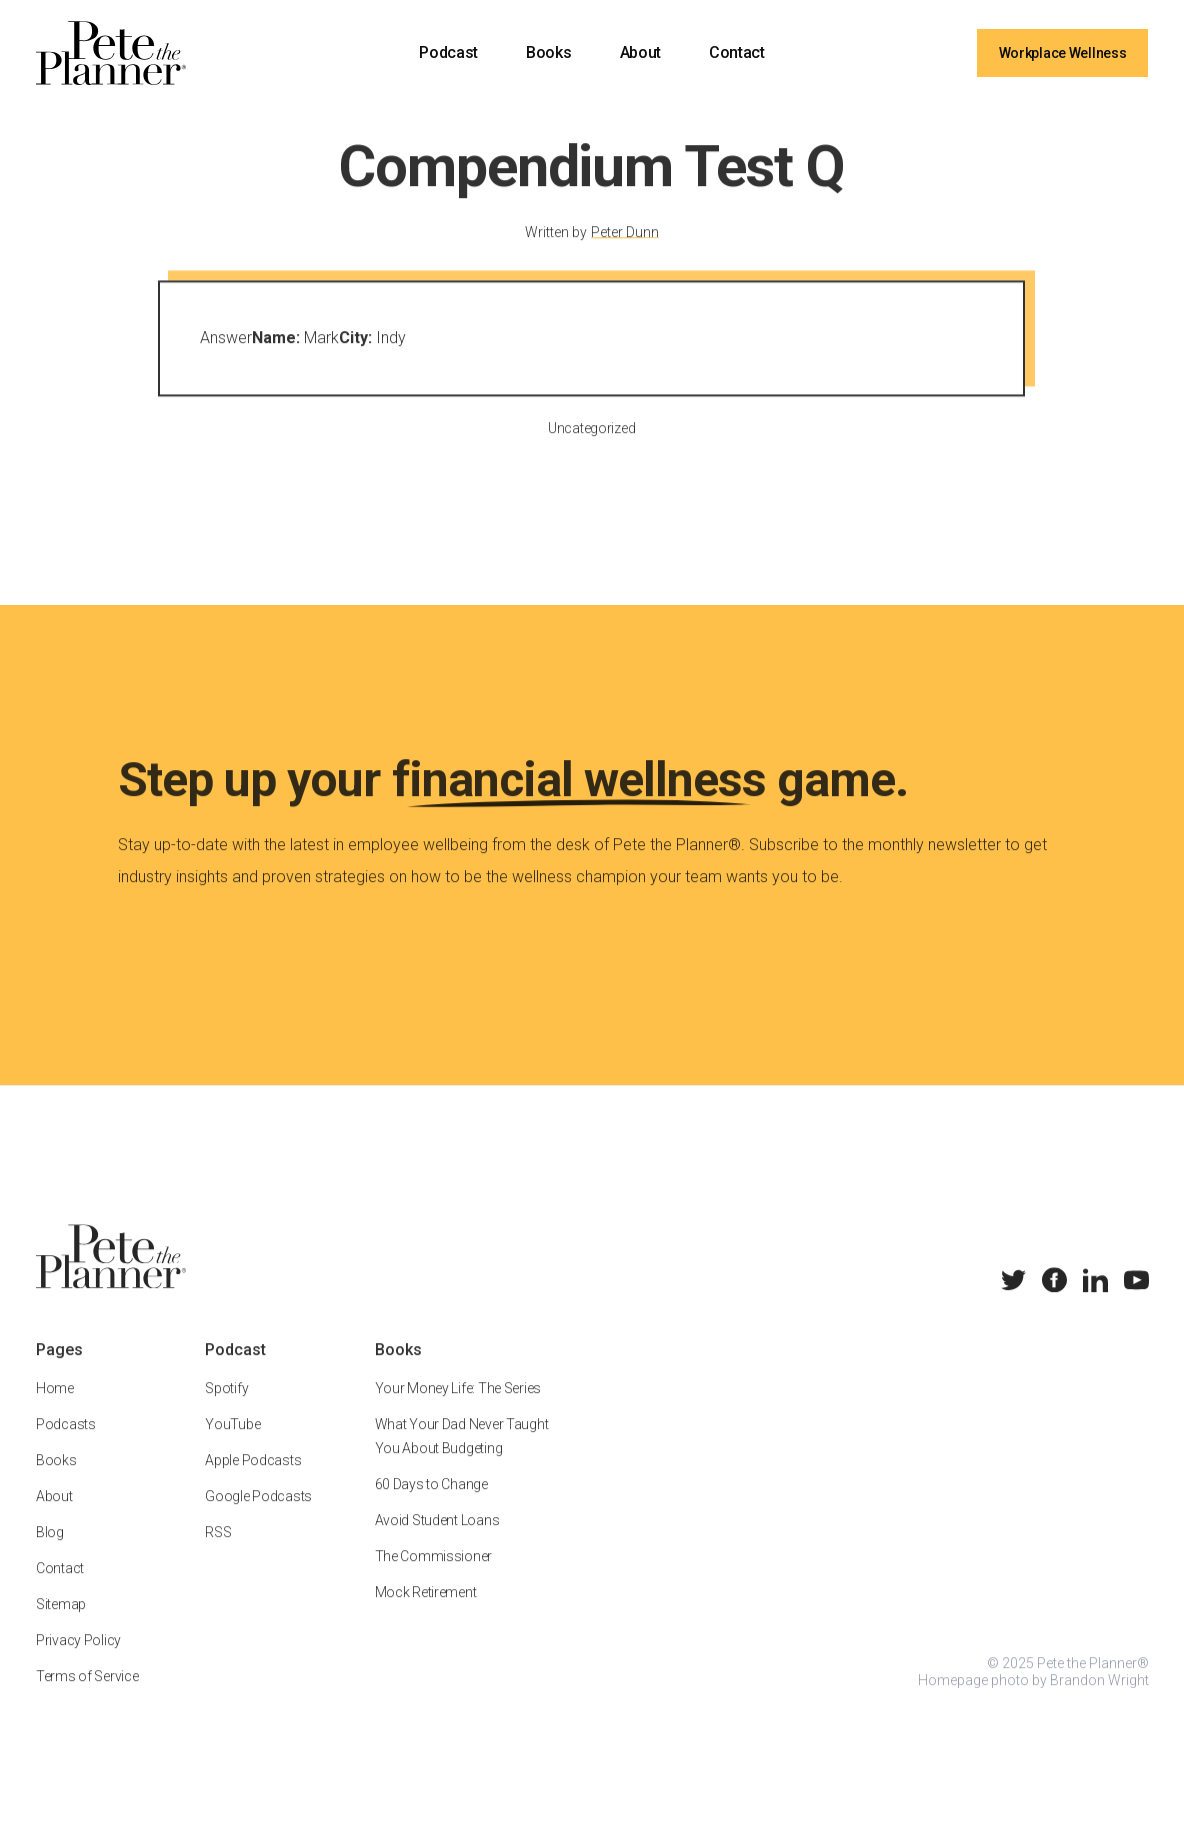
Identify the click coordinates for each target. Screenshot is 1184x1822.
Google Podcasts (258, 1516)
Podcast (448, 52)
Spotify (226, 1408)
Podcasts (66, 1444)
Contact (737, 52)
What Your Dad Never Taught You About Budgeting (461, 1456)
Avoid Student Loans (436, 1540)
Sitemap (61, 1624)
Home (55, 1408)
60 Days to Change (430, 1504)
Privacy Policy (78, 1660)
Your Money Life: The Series (457, 1408)
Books (548, 52)
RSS (218, 1552)
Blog (50, 1552)
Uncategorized (591, 448)
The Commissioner (433, 1576)
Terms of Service (87, 1696)
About (640, 52)
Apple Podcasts (253, 1480)
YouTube (232, 1444)
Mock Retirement (425, 1612)
